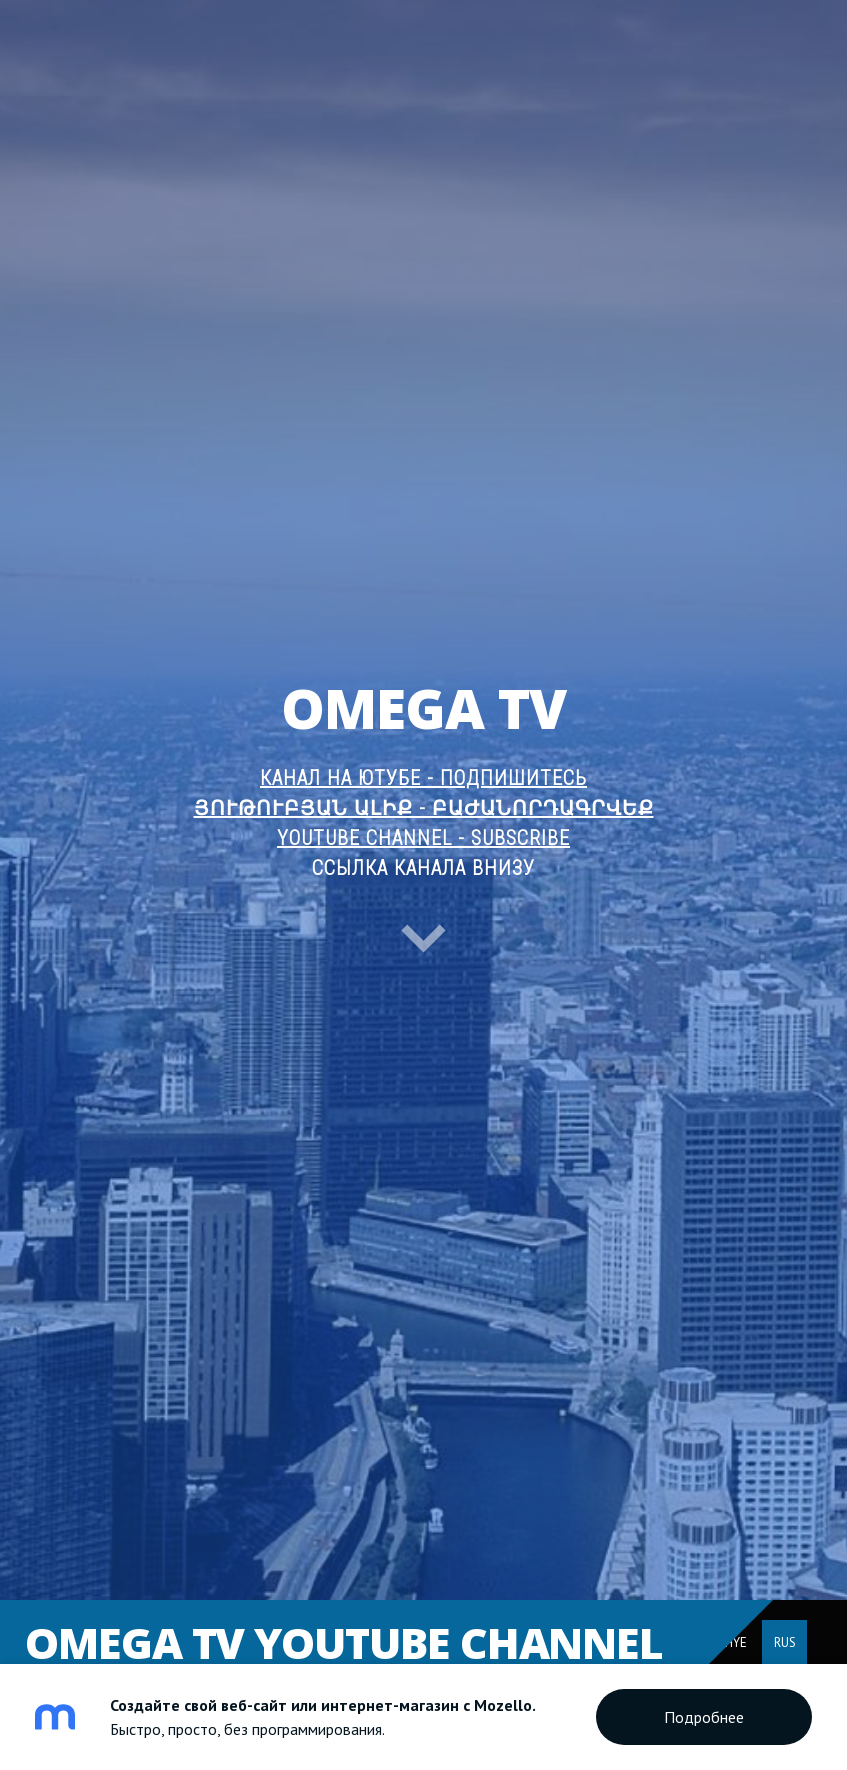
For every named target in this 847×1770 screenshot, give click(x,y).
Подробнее (704, 1717)
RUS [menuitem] (785, 1642)
